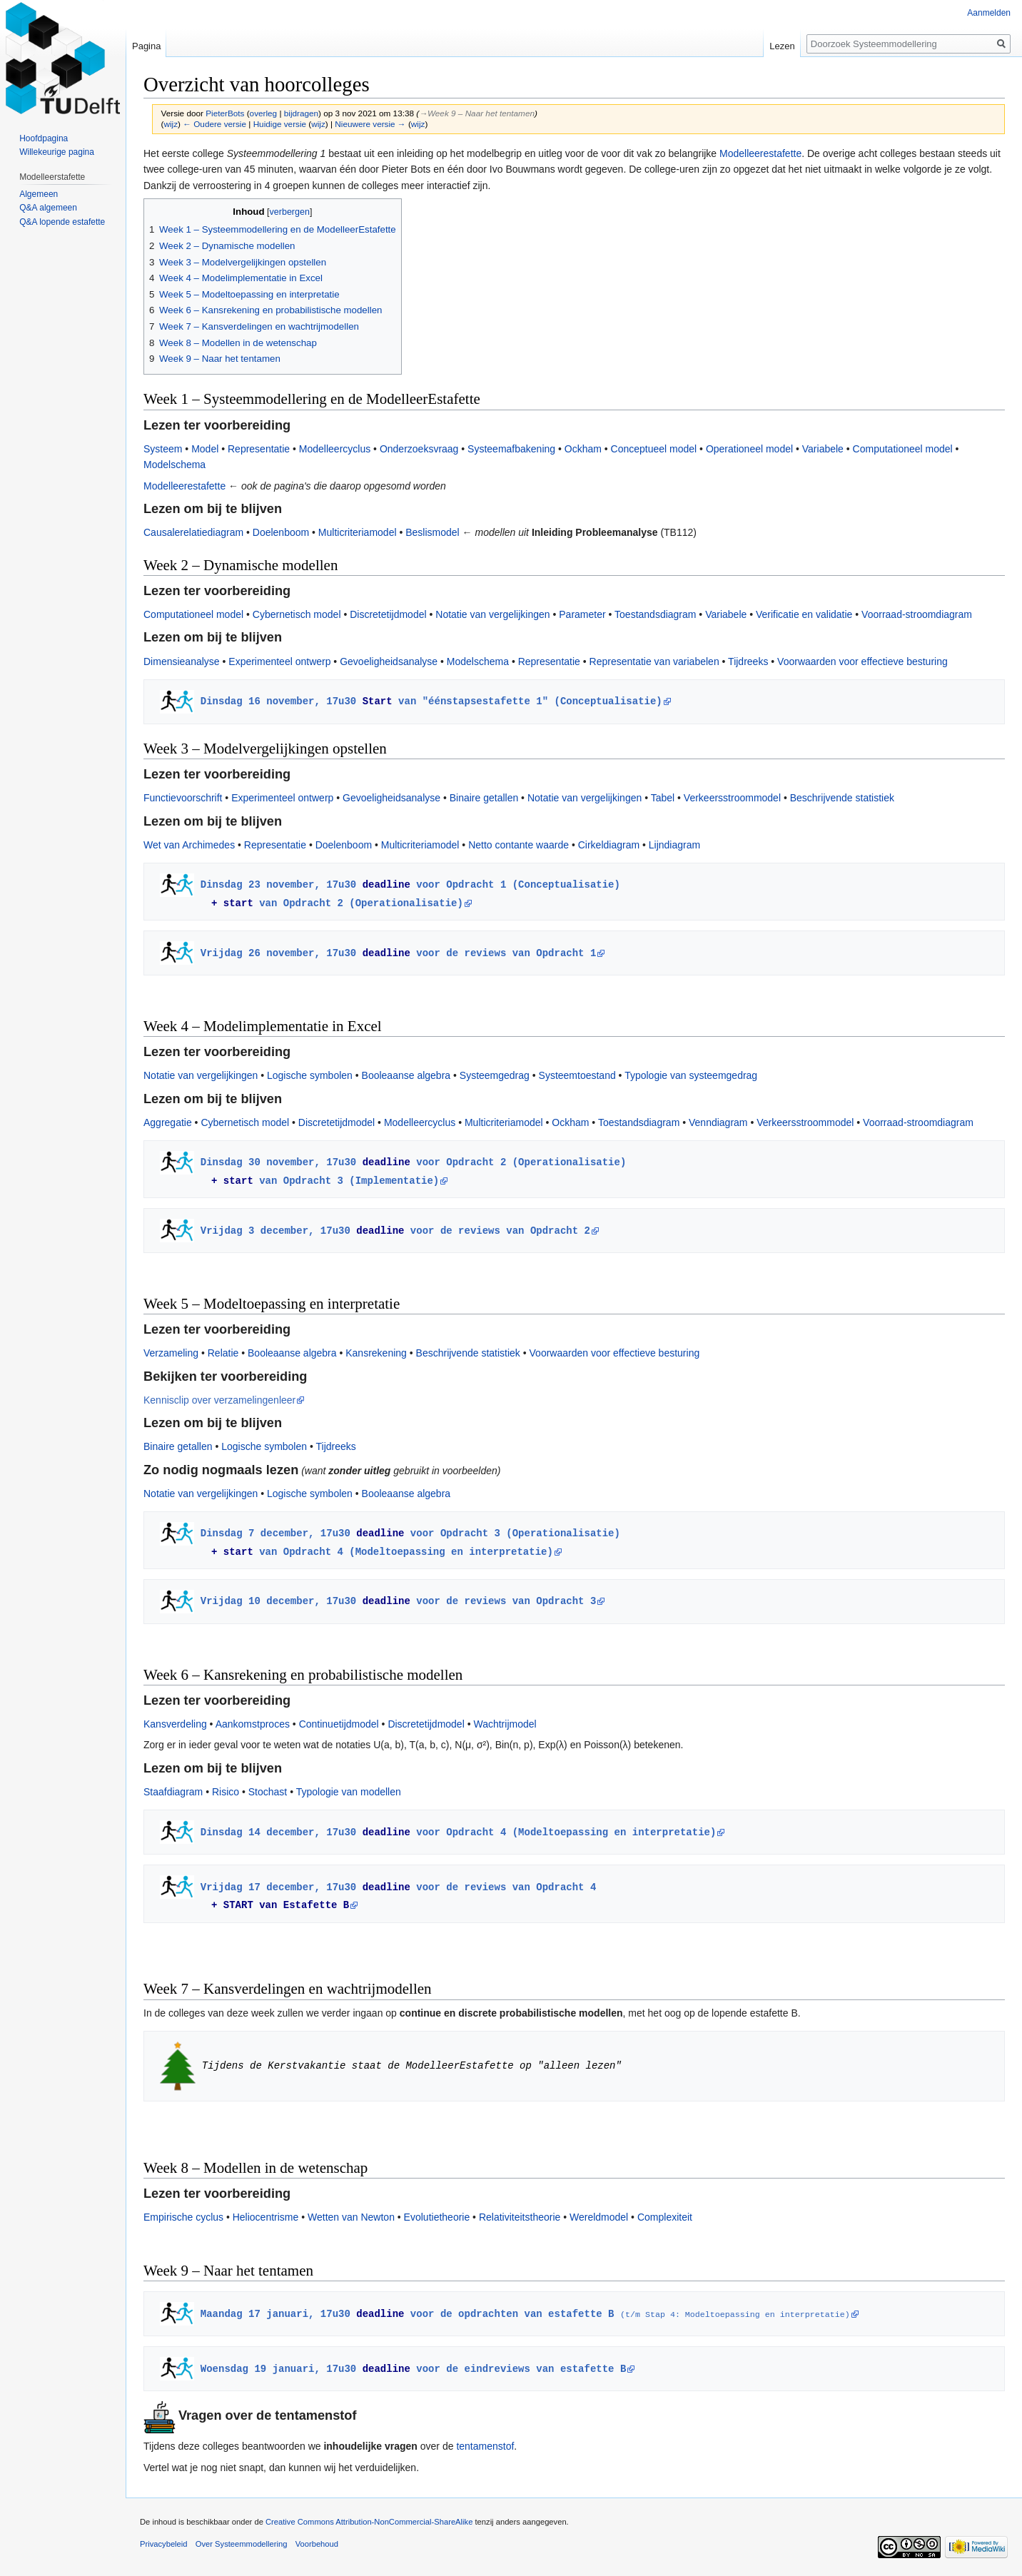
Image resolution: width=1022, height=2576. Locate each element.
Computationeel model (903, 449)
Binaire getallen (484, 797)
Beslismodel (432, 532)
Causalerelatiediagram (193, 532)
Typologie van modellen (348, 1791)
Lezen (781, 46)
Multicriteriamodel (357, 532)
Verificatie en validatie (804, 614)
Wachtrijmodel (504, 1724)
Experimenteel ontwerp (279, 661)
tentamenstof (485, 2446)
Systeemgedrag (495, 1075)
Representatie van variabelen (654, 661)
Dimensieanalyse (181, 661)
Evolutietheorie (437, 2217)
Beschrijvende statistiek (842, 797)
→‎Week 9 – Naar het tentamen (477, 113)
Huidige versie (279, 123)
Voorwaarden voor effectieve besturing (862, 661)
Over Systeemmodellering (242, 2544)
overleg (264, 113)
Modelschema (174, 464)
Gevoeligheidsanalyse (388, 661)
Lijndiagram (674, 845)
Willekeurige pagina (56, 152)
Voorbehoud (316, 2544)
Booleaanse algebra (406, 1075)
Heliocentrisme (266, 2217)
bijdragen (301, 113)
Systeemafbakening (511, 449)
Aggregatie (167, 1122)
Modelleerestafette (760, 153)
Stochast (267, 1791)
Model (204, 449)
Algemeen (38, 194)
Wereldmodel (599, 2217)
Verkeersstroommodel (732, 797)
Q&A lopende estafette (62, 222)
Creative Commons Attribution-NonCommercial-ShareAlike (368, 2521)
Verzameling (170, 1353)
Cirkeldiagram (608, 845)
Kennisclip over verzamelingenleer (219, 1400)
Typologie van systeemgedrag (690, 1075)
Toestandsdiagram (655, 614)
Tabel (662, 797)
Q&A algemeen (48, 208)
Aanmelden (989, 13)
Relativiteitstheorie (519, 2217)
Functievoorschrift (182, 797)
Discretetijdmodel (388, 614)
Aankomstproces (253, 1724)
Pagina (146, 46)
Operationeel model (749, 449)
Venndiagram (718, 1122)
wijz (170, 123)
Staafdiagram (173, 1791)
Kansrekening (376, 1353)
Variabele (823, 449)
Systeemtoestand (577, 1075)
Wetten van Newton (351, 2217)
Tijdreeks (748, 661)
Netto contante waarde (518, 845)
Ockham (583, 449)
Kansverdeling (175, 1724)
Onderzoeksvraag (419, 449)
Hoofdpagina (43, 138)
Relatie (223, 1353)
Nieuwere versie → (370, 123)
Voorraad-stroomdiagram (916, 614)
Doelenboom (281, 532)
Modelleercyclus (334, 449)
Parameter (582, 614)
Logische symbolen (310, 1075)
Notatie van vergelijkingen (492, 614)
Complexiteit (664, 2217)
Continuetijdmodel (339, 1724)
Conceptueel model (654, 449)
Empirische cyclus (183, 2217)
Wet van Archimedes (189, 845)
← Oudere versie (214, 123)
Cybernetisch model (297, 614)
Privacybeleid (164, 2544)
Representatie (259, 449)
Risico (225, 1791)
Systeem (162, 449)
